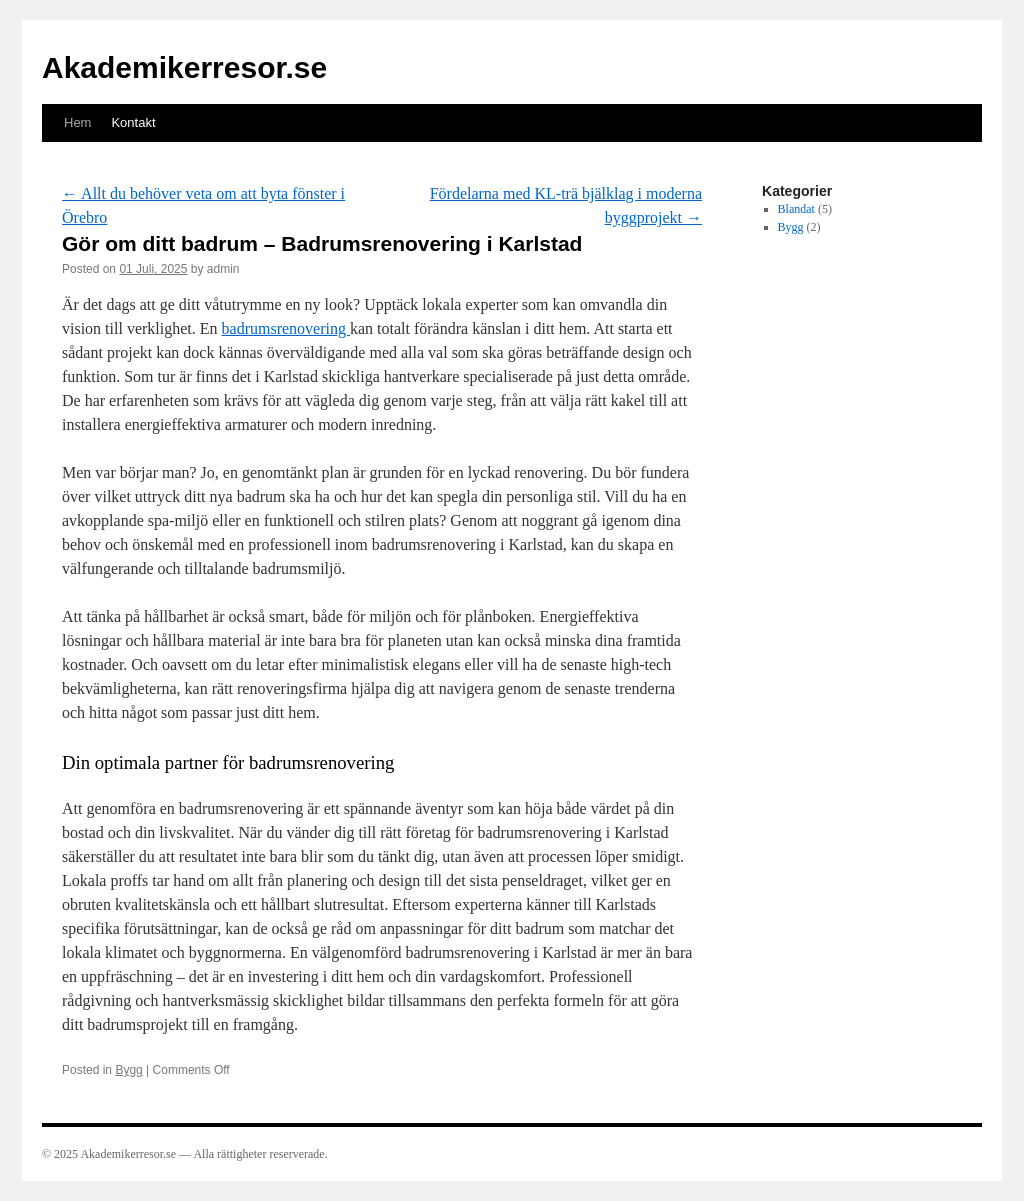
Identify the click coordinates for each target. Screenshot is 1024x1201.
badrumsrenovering (286, 328)
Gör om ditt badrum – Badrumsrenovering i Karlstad (322, 243)
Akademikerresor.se (184, 67)
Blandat (796, 209)
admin (223, 269)
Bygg (128, 1070)
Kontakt (133, 122)
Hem (77, 122)
